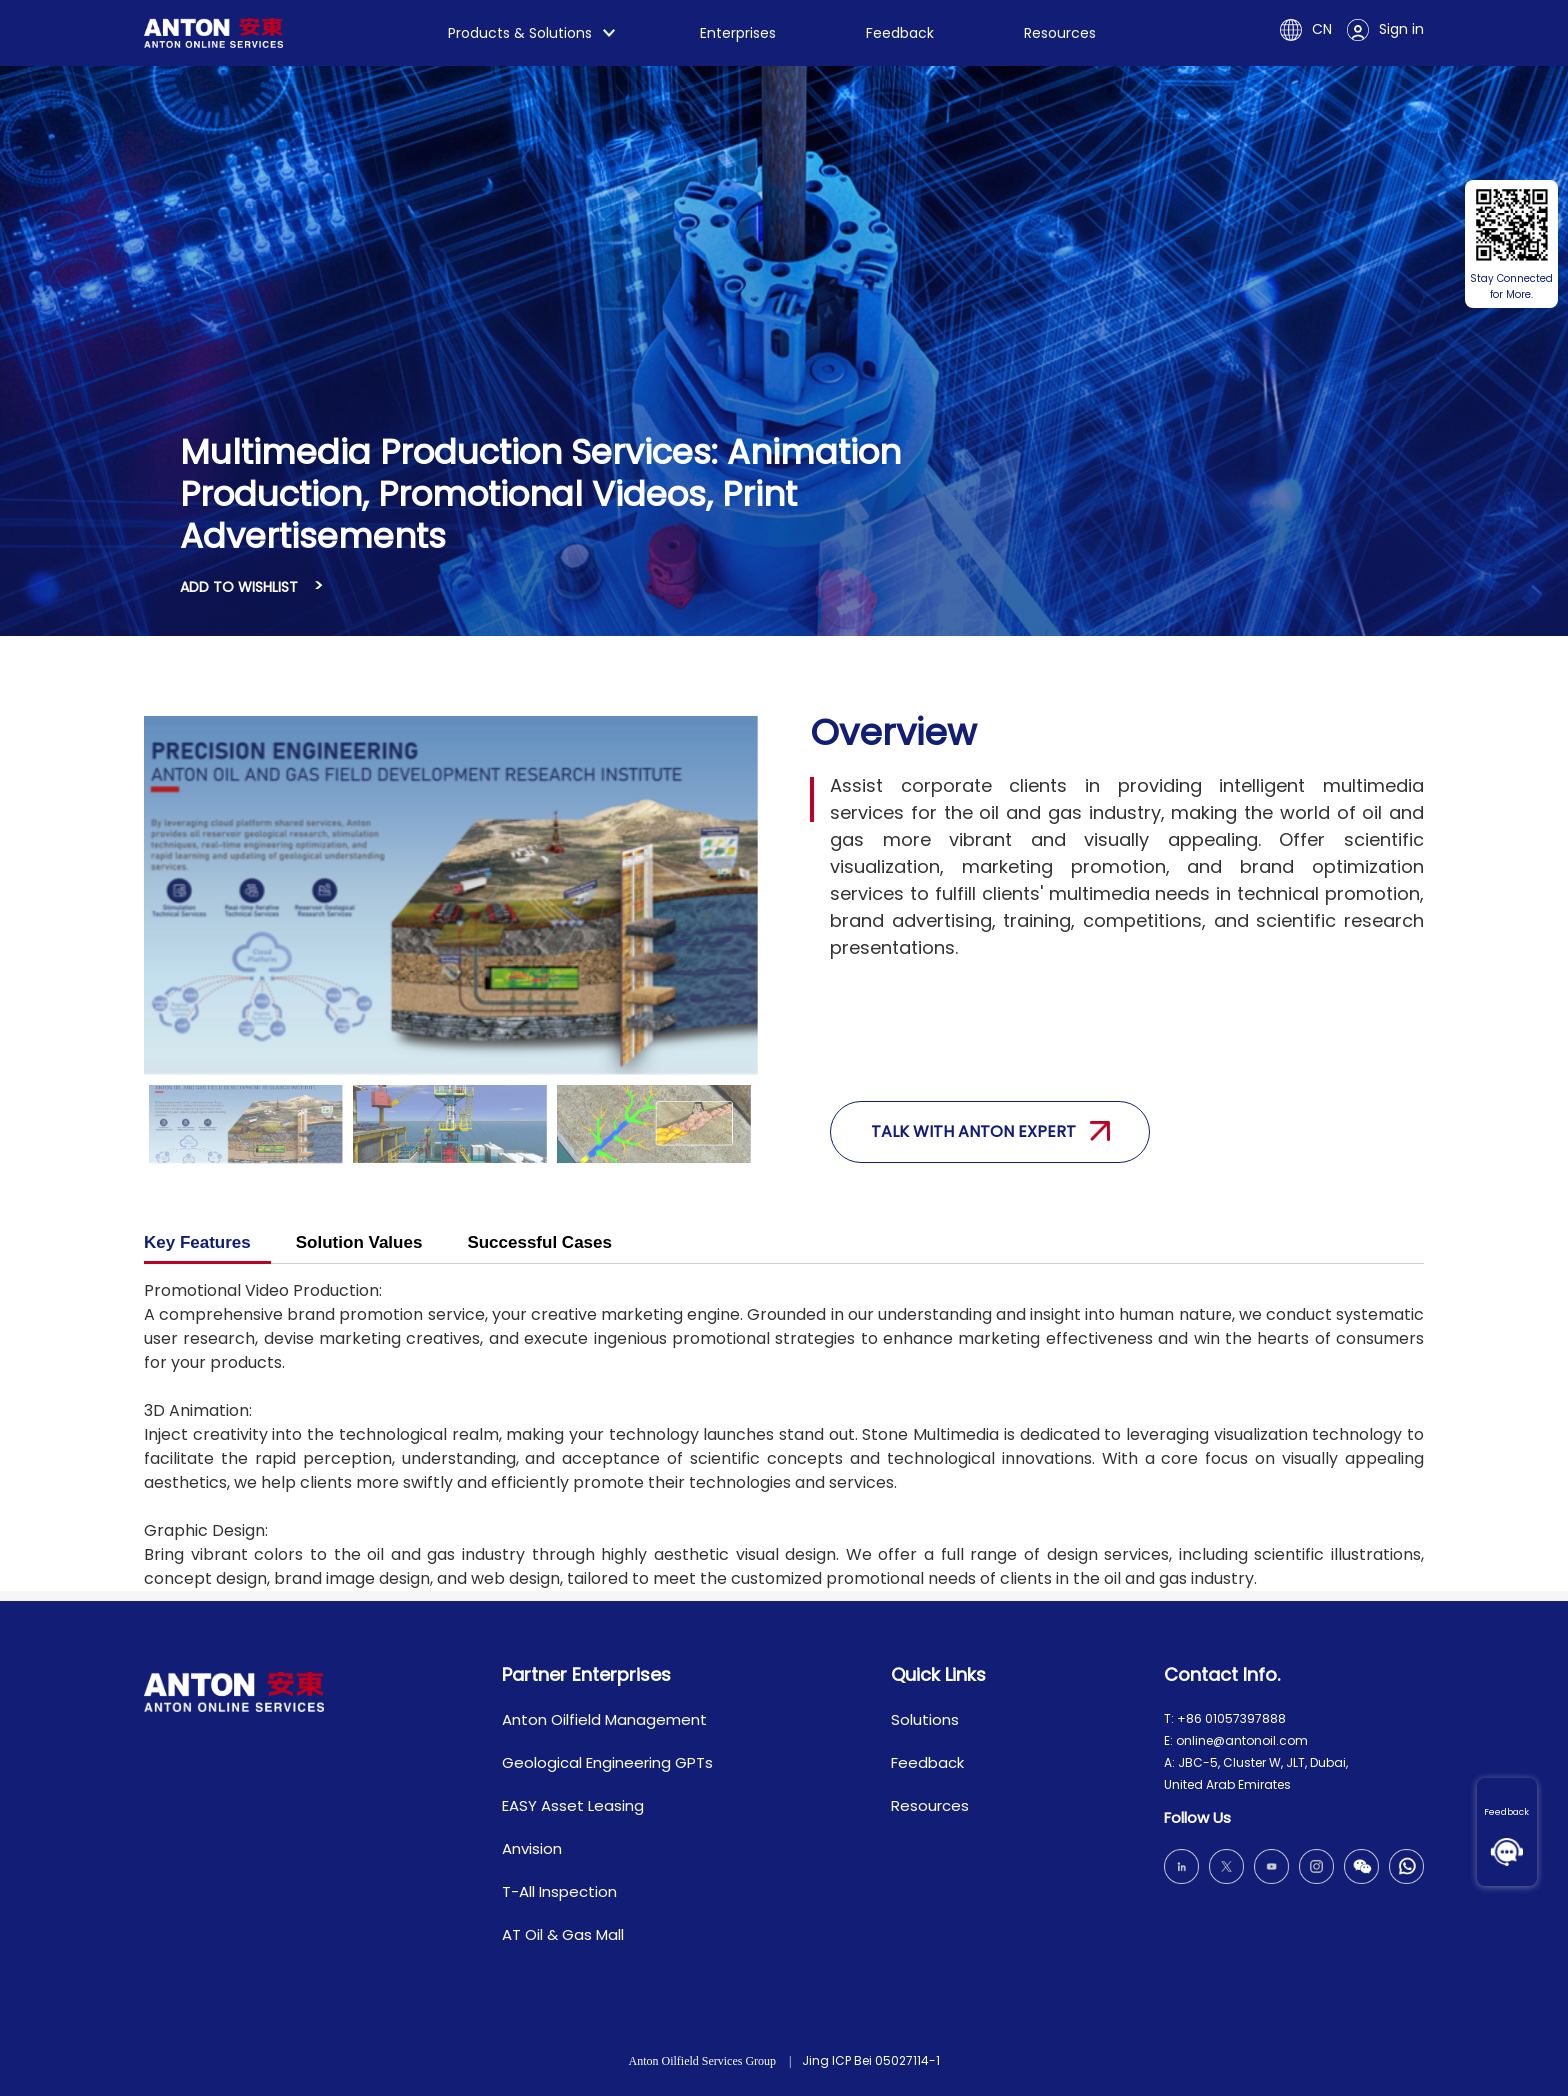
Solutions (925, 1719)
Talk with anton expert (990, 1131)
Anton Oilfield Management (604, 1719)
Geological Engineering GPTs (607, 1762)
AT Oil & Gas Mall (563, 1934)
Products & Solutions (520, 33)
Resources (1060, 33)
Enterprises (738, 33)
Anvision (532, 1848)
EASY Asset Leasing (573, 1805)
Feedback (1506, 1812)
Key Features (197, 1242)
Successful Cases (539, 1242)
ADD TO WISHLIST (239, 587)
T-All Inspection (559, 1891)
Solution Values (359, 1242)
